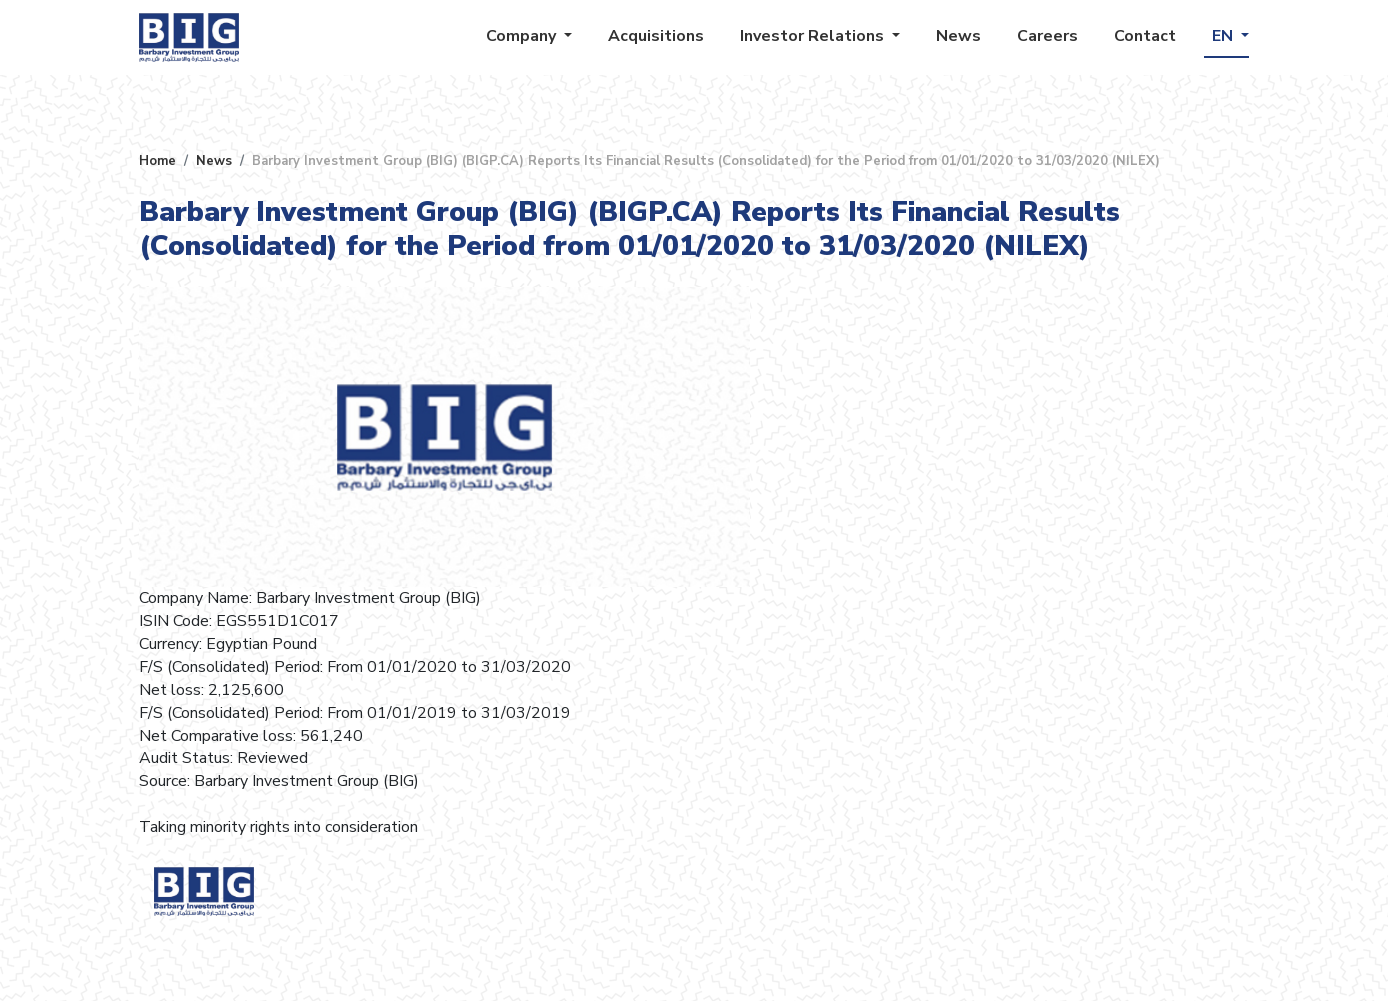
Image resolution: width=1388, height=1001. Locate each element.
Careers (1047, 36)
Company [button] (523, 36)
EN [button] (1224, 36)
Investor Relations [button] (814, 36)
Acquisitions (656, 36)
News (958, 36)
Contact (1145, 36)
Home (157, 161)
